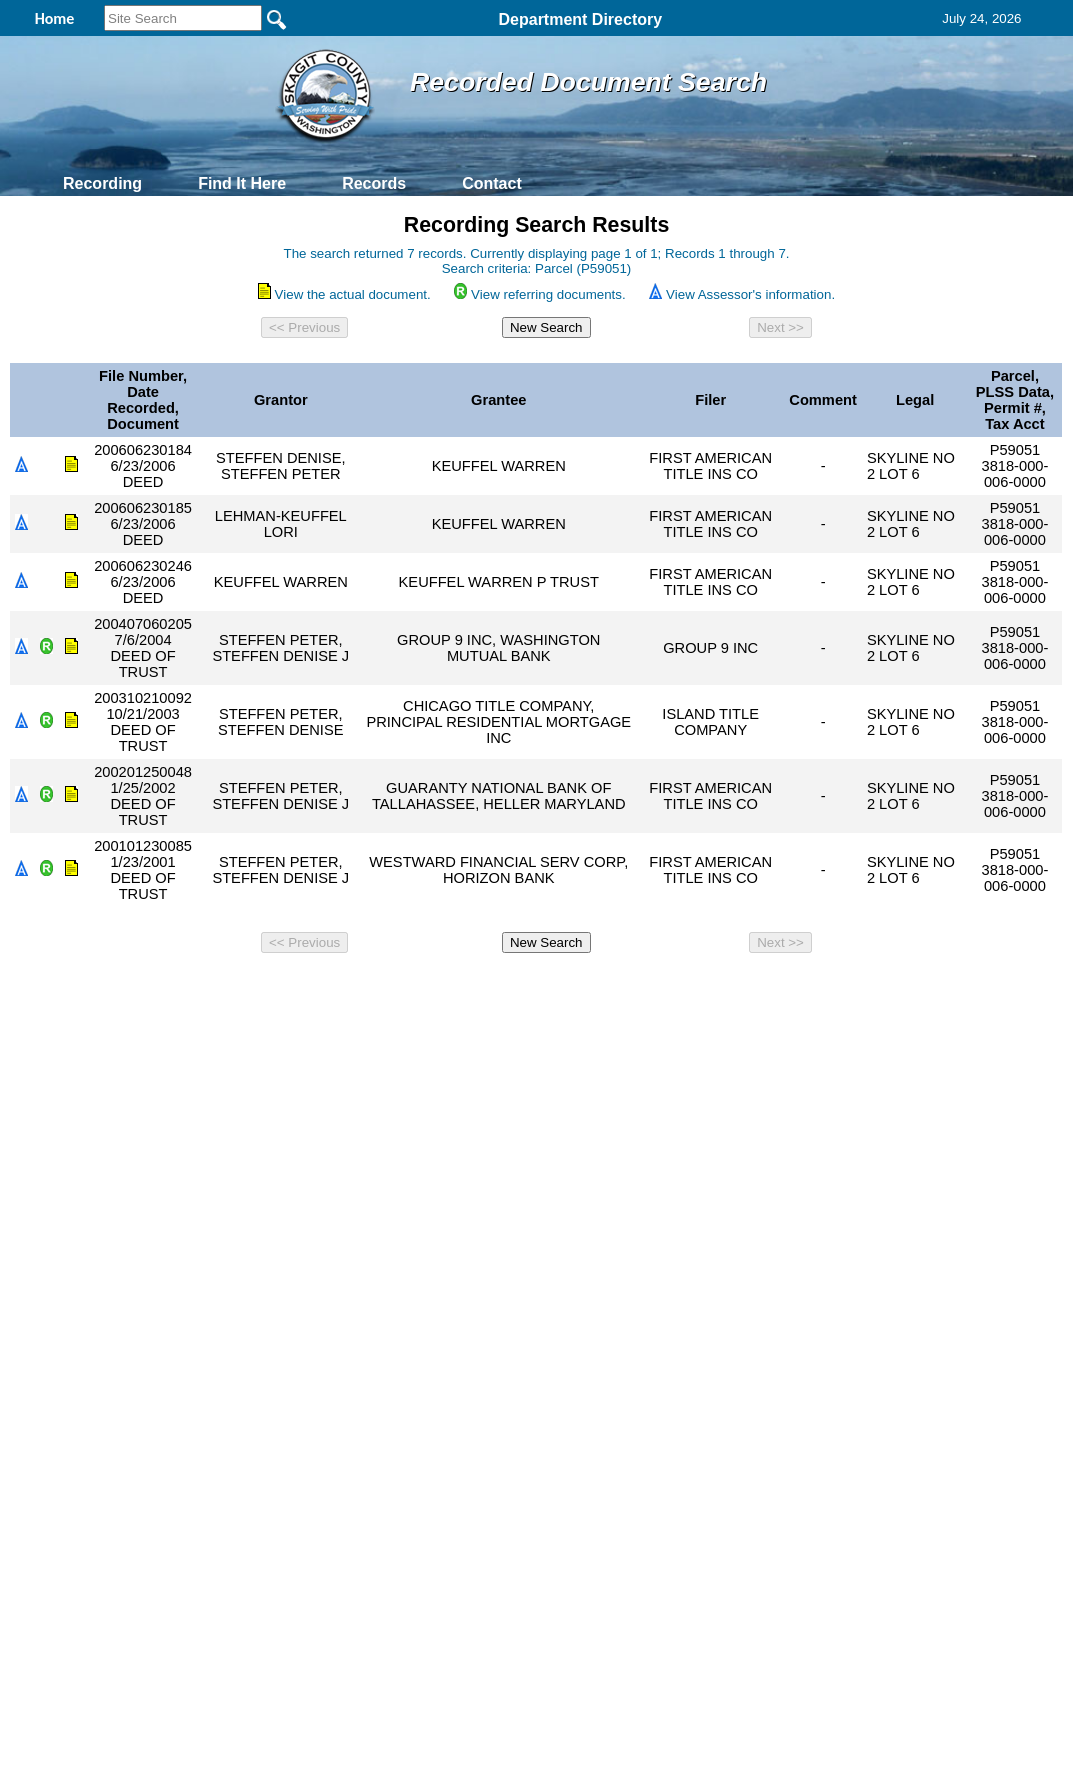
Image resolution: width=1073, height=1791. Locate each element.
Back (264, 988)
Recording (102, 183)
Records (374, 183)
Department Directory (581, 19)
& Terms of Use (602, 988)
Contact (492, 183)
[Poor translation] (73, 1318)
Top (203, 988)
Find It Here (242, 183)
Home (342, 988)
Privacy (528, 988)
